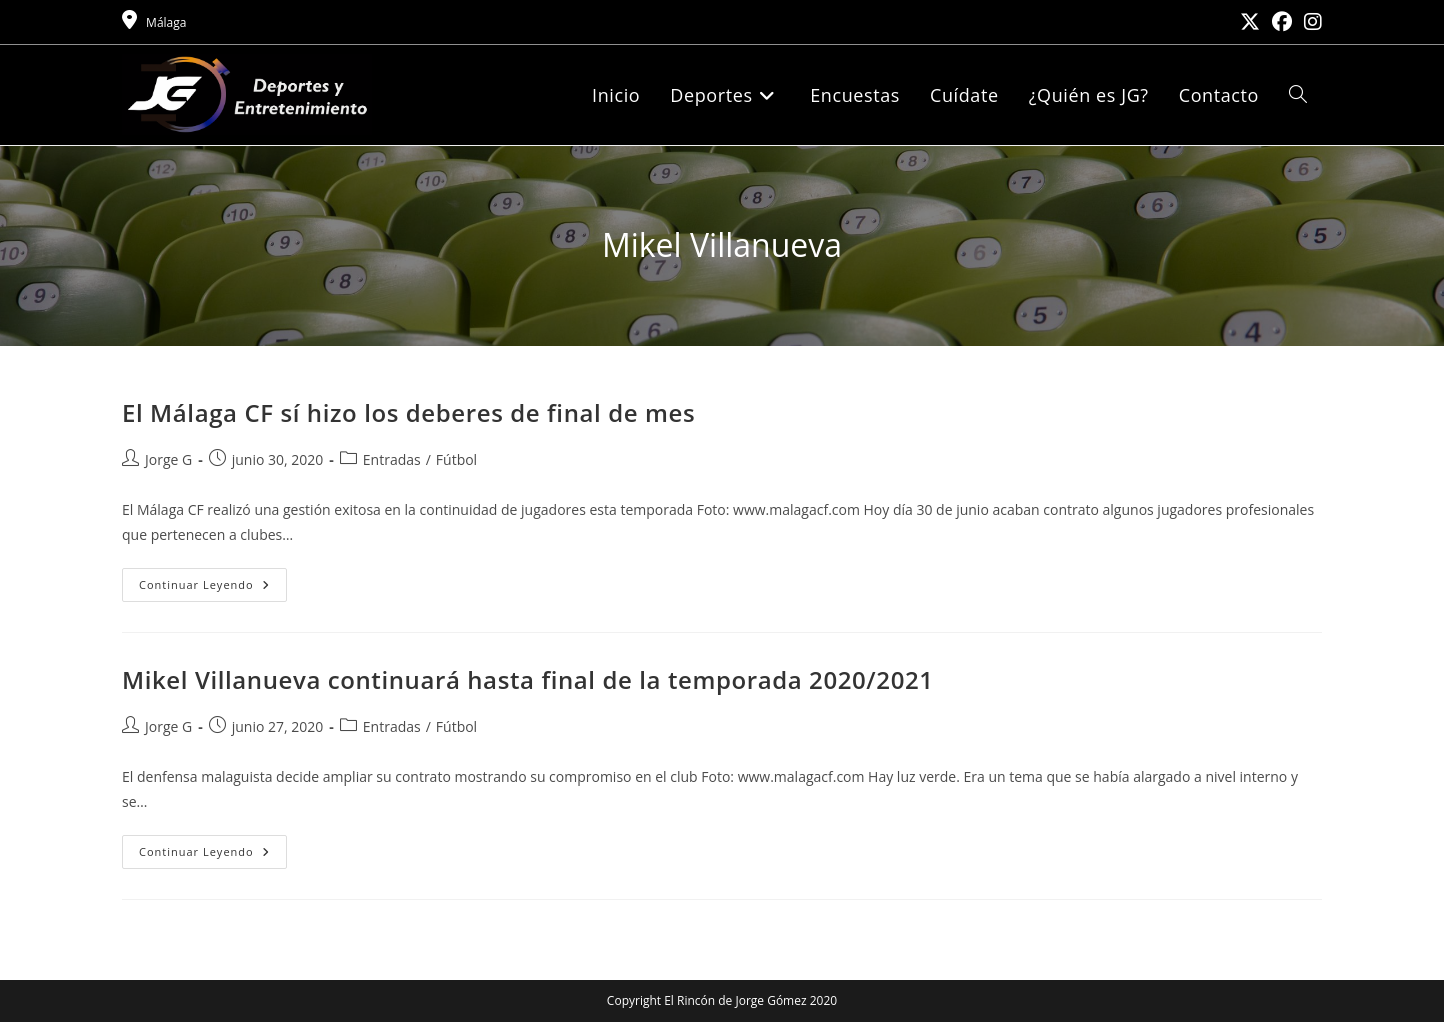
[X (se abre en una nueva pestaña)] (1250, 22)
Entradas (392, 459)
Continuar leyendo (213, 588)
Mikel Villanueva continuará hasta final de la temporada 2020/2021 (528, 679)
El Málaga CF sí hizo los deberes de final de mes (408, 412)
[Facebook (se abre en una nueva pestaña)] (1282, 22)
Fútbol (456, 459)
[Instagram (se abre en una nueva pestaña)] (1310, 22)
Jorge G (168, 459)
